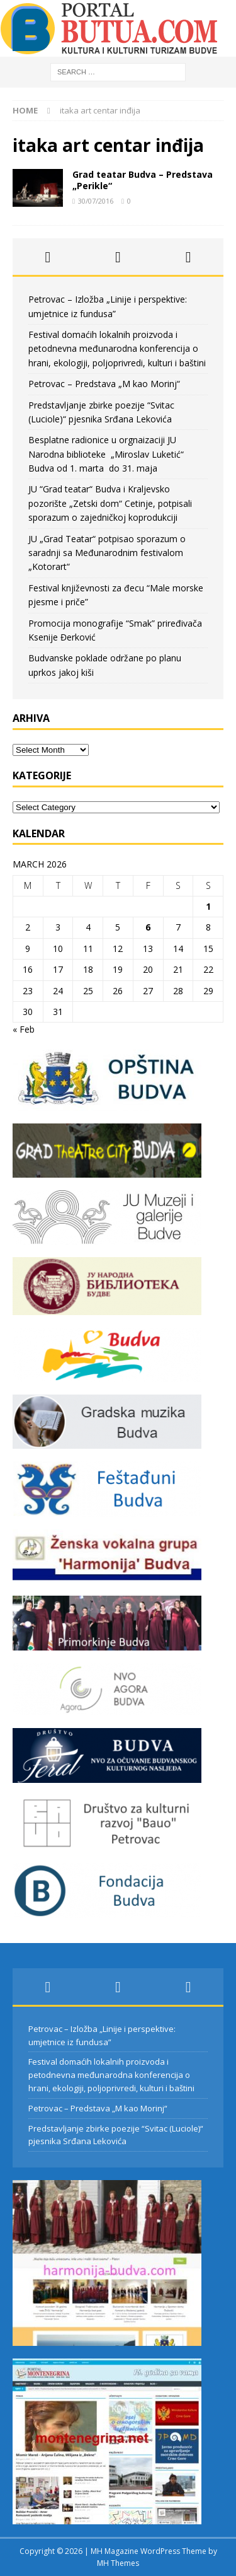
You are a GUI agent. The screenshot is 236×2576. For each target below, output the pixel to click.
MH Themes (118, 2563)
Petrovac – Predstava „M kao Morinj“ (104, 384)
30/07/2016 (95, 201)
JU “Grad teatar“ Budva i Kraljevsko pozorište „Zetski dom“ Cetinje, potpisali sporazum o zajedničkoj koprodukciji (110, 503)
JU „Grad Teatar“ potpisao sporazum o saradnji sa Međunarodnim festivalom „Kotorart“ (107, 553)
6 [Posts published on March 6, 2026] (147, 927)
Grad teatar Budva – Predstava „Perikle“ (142, 180)
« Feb (24, 1029)
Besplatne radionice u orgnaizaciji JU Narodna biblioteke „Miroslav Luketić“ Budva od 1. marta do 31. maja (106, 454)
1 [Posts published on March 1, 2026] (208, 906)
